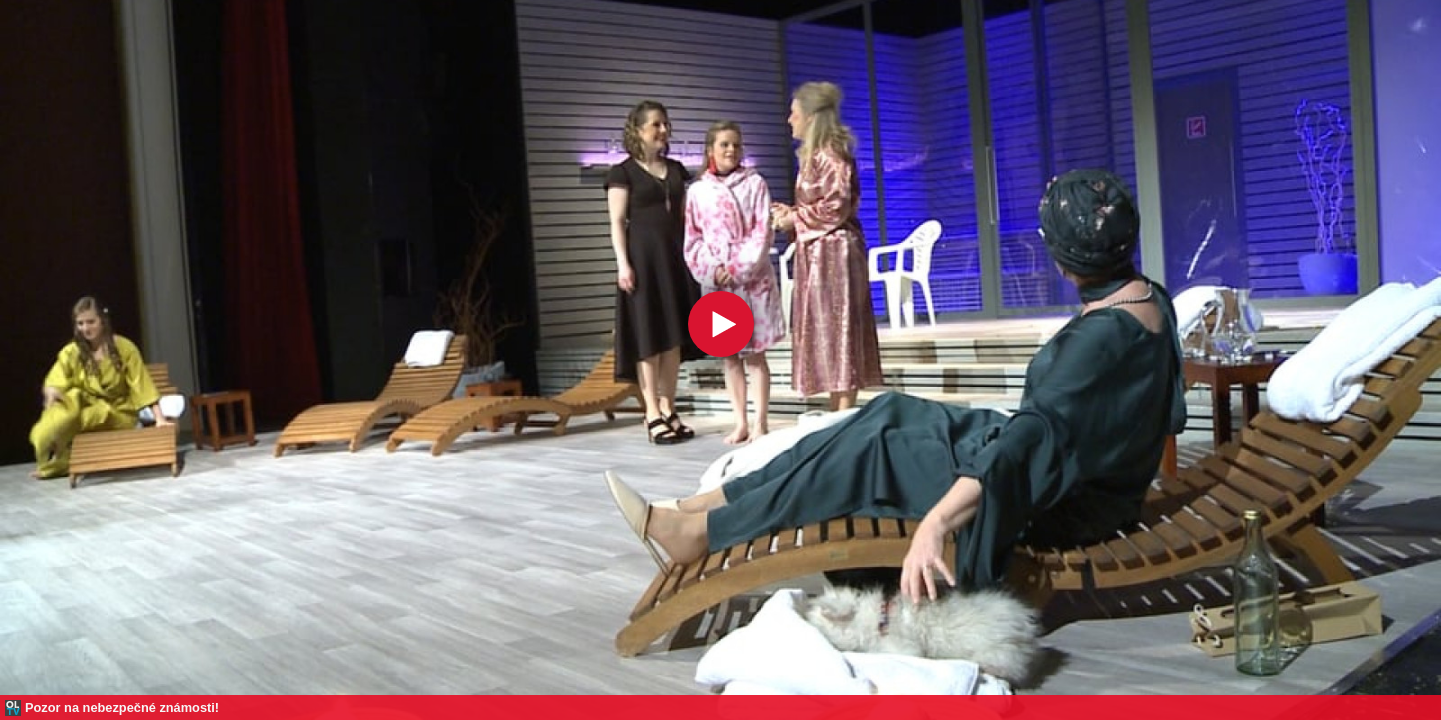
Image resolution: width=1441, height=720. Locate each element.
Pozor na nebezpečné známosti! (122, 707)
